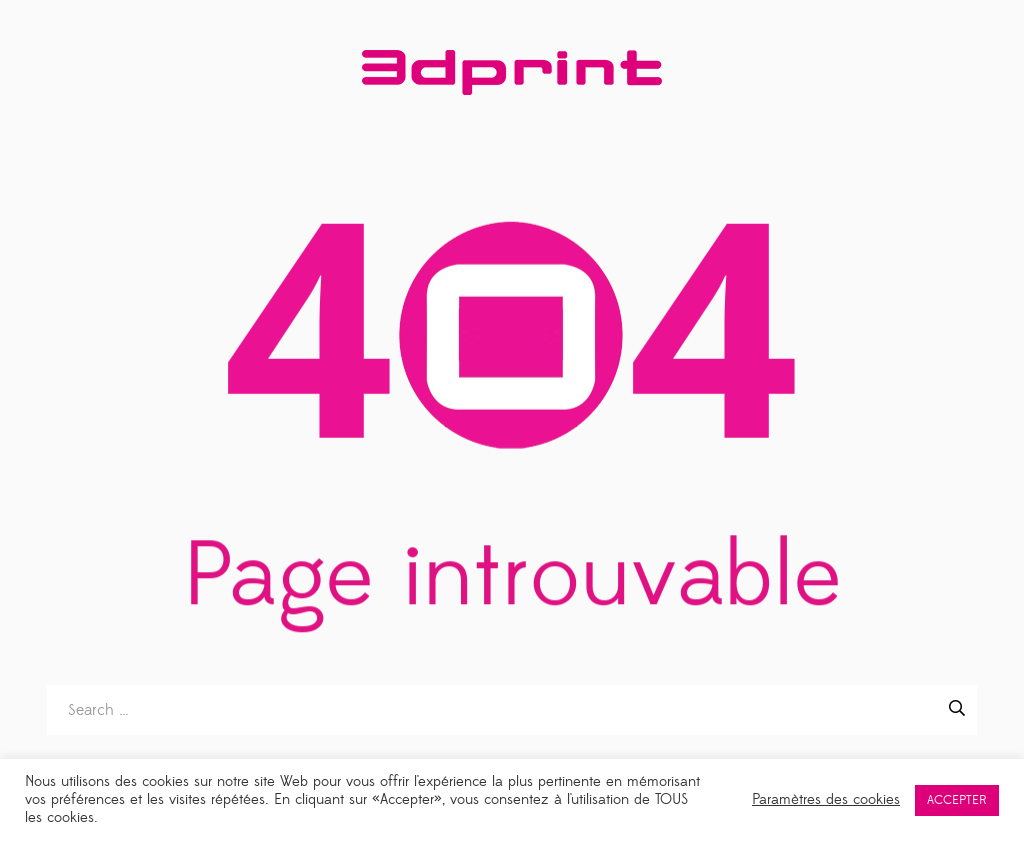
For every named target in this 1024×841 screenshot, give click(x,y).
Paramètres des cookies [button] (826, 800)
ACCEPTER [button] (957, 800)
